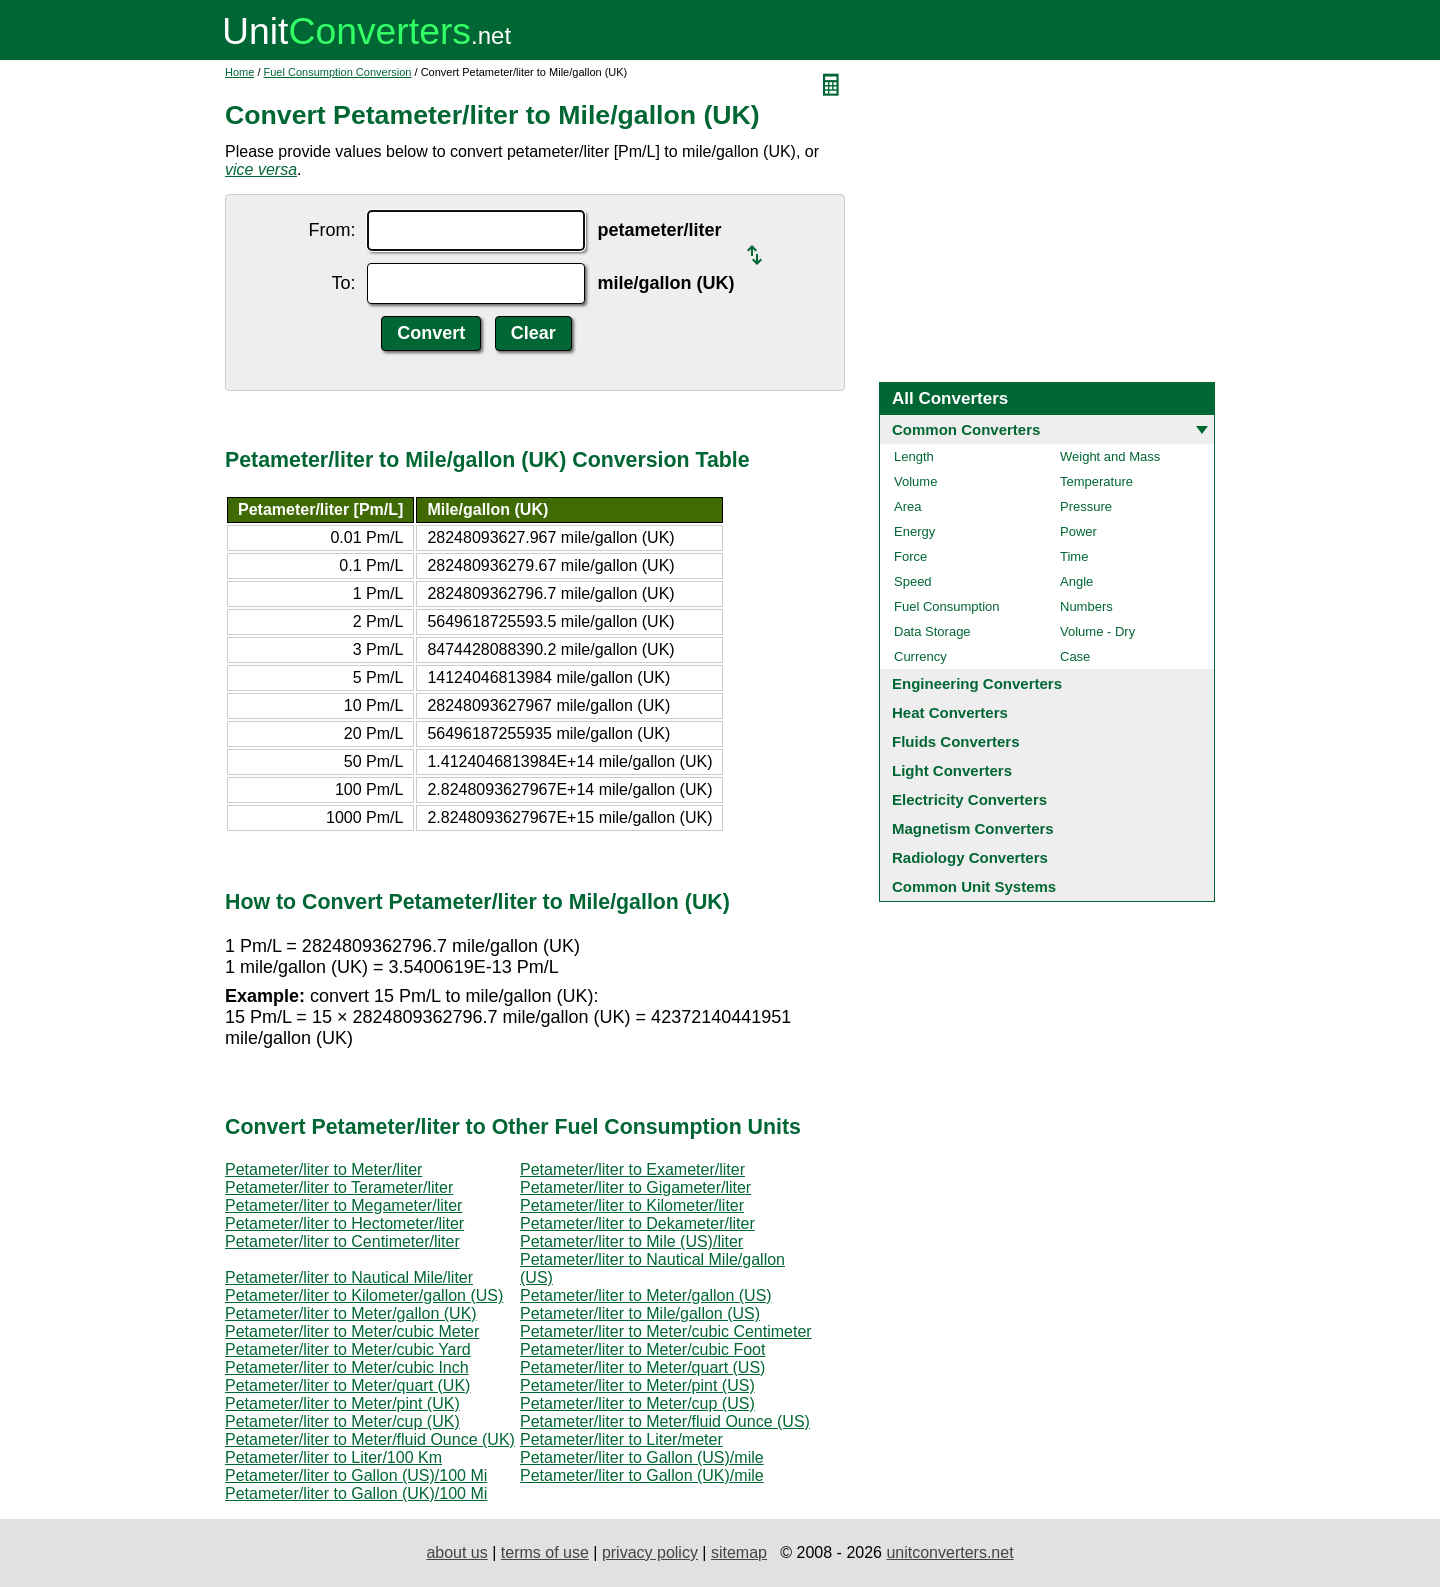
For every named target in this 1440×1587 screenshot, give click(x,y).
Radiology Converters (970, 857)
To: (343, 283)
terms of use (545, 1552)
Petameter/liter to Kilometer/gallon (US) (364, 1295)
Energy (914, 531)
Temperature (1096, 481)
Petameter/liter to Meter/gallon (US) (646, 1295)
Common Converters (966, 429)
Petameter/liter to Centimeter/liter (342, 1241)
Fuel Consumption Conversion (338, 72)
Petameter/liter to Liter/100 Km (333, 1457)
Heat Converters (950, 712)
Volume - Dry (1097, 631)
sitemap (739, 1552)
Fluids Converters (956, 741)
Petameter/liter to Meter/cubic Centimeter (666, 1331)
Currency (920, 656)
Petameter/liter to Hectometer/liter (344, 1223)
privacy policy (650, 1552)
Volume (915, 481)
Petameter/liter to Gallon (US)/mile (642, 1457)
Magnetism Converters (973, 828)
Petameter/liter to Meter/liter (323, 1169)
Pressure (1086, 506)
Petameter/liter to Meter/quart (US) (642, 1367)
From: (331, 230)
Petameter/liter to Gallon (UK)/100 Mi (356, 1493)
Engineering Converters (977, 683)
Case (1075, 656)
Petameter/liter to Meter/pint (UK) (342, 1403)
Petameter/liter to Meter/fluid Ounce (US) (665, 1421)
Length (914, 456)
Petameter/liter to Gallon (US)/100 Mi (356, 1475)
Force (910, 556)
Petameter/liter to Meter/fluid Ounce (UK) (370, 1439)
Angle (1076, 581)
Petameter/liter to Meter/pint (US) (637, 1385)
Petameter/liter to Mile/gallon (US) (640, 1313)
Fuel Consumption (947, 606)
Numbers (1086, 606)
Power (1078, 531)
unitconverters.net (949, 1552)
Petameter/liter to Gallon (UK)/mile (642, 1475)
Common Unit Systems (974, 886)
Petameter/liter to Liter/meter (621, 1439)
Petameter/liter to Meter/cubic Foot (642, 1349)
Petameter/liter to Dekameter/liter (637, 1223)
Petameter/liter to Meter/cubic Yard (348, 1349)
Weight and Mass (1110, 456)
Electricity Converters (969, 799)
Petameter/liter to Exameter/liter (632, 1169)
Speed (913, 581)
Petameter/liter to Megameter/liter (343, 1205)
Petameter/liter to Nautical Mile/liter (349, 1277)
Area (907, 506)
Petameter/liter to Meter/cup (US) (637, 1403)
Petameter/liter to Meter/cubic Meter (352, 1331)
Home (239, 72)
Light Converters (952, 770)
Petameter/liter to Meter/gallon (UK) (351, 1313)
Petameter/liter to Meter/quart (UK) (347, 1385)
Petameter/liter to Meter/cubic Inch (347, 1367)
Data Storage (932, 631)
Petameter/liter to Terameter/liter (339, 1187)
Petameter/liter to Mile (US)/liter (631, 1241)
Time (1074, 556)
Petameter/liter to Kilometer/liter (632, 1205)
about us (456, 1552)
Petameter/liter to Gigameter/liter (635, 1187)
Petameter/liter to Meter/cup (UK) (342, 1421)
